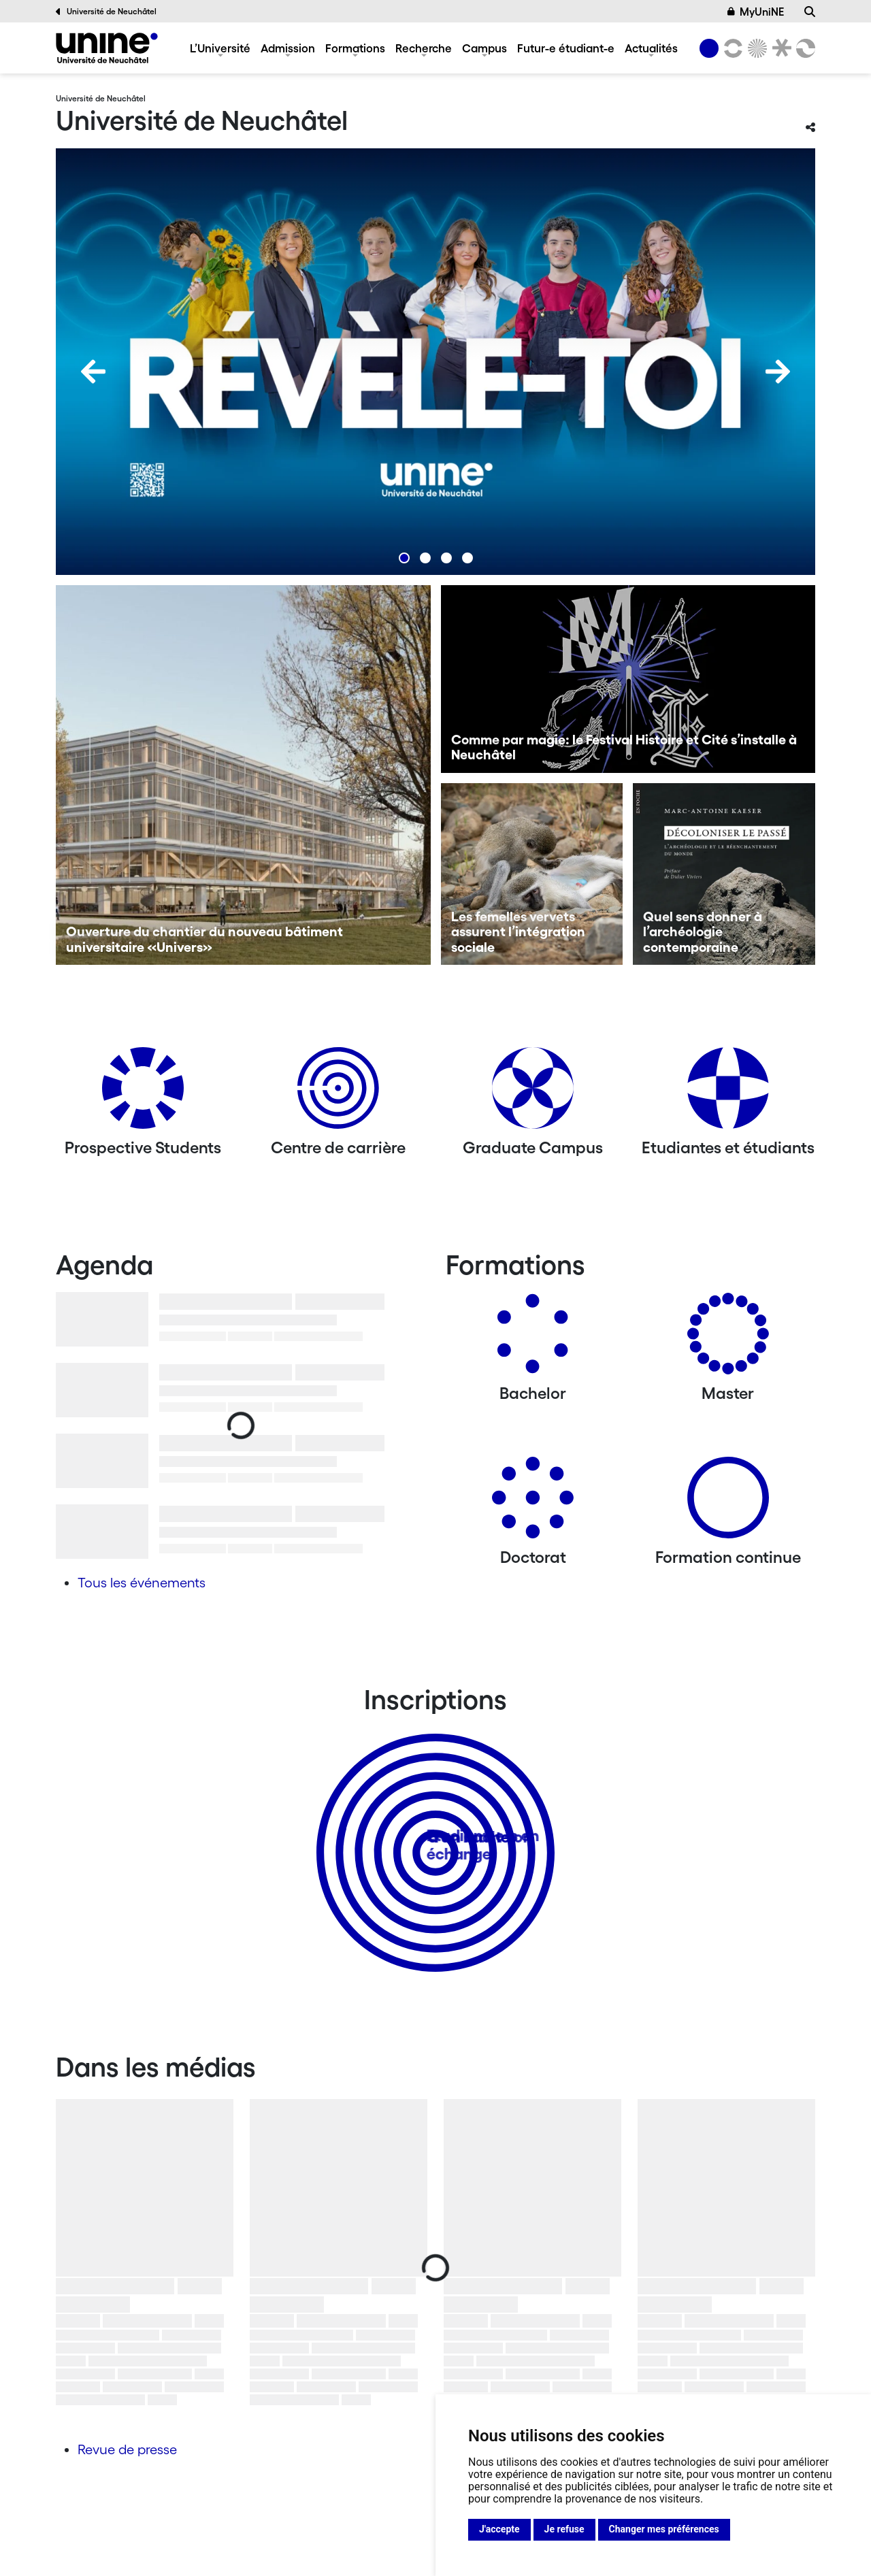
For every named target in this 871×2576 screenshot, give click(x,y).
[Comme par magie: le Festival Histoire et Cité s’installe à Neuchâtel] (628, 678)
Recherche (423, 48)
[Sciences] (755, 48)
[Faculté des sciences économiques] (803, 48)
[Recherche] (809, 11)
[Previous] (93, 371)
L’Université (220, 48)
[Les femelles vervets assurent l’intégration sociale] (532, 874)
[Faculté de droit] (779, 48)
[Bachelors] (532, 1338)
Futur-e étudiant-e (565, 48)
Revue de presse (127, 2449)
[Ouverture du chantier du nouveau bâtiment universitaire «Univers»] (243, 775)
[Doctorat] (532, 1502)
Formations (355, 48)
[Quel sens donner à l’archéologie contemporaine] (724, 874)
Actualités (651, 48)
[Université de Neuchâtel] (107, 48)
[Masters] (728, 1338)
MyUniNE (756, 11)
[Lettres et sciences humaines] (731, 48)
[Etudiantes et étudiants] (728, 1093)
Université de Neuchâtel (106, 11)
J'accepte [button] (499, 2529)
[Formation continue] (728, 1502)
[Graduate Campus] (532, 1093)
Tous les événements (142, 1582)
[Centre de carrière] (338, 1093)
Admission (288, 48)
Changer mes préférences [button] (664, 2529)
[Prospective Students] (142, 1093)
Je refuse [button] (564, 2529)
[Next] (777, 371)
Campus (484, 48)
